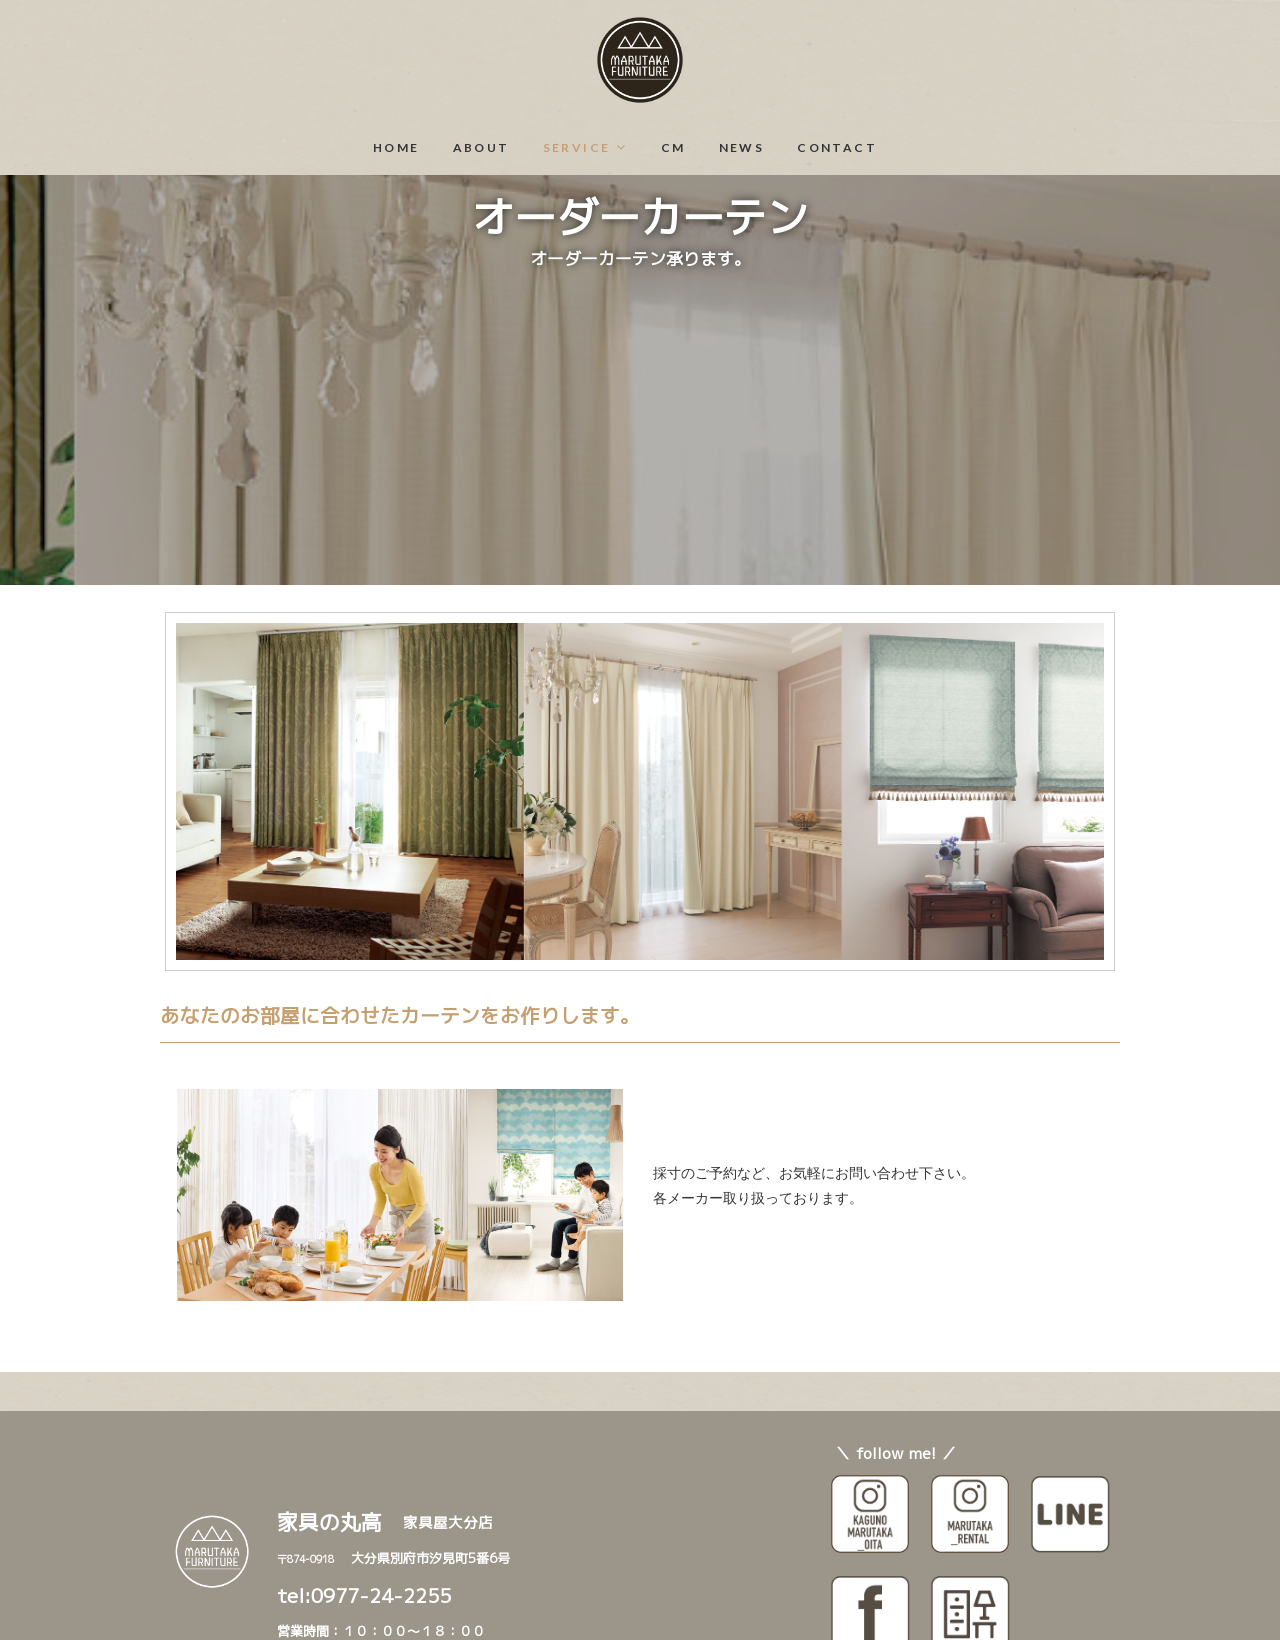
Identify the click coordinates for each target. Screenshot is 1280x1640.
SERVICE (577, 147)
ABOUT (481, 147)
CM (673, 147)
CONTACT (837, 147)
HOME (396, 147)
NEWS (742, 147)
